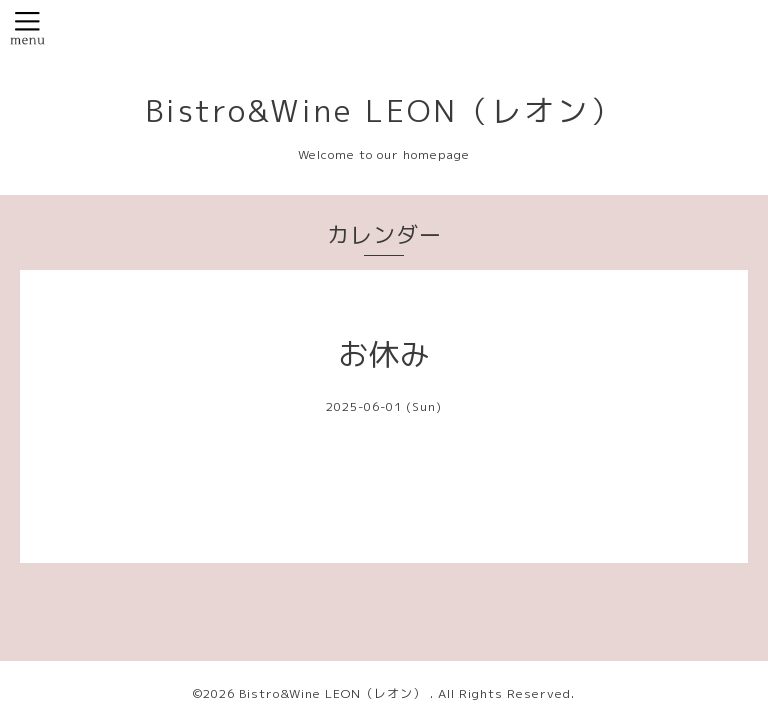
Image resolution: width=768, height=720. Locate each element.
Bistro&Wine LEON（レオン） (384, 111)
